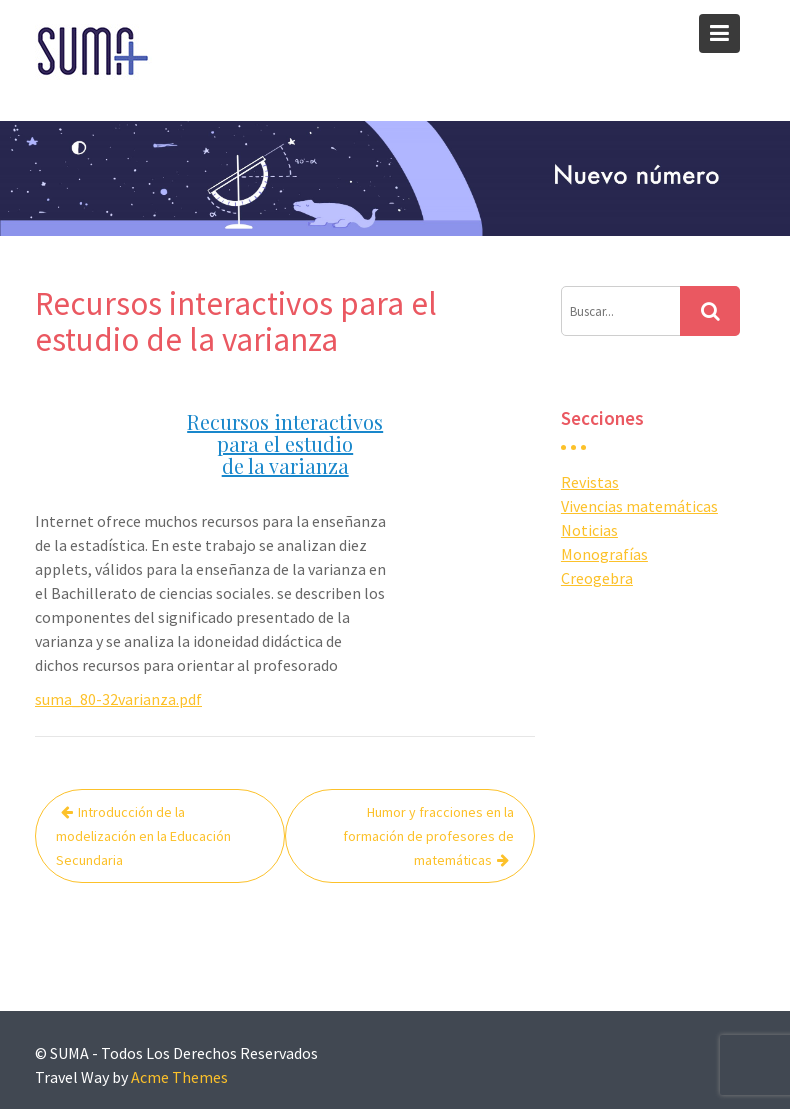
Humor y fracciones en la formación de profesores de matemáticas (428, 836)
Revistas (590, 482)
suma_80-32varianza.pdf (118, 699)
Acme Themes (179, 1077)
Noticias (589, 530)
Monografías (604, 554)
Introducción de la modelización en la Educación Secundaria (143, 836)
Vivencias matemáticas (639, 506)
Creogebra (597, 578)
